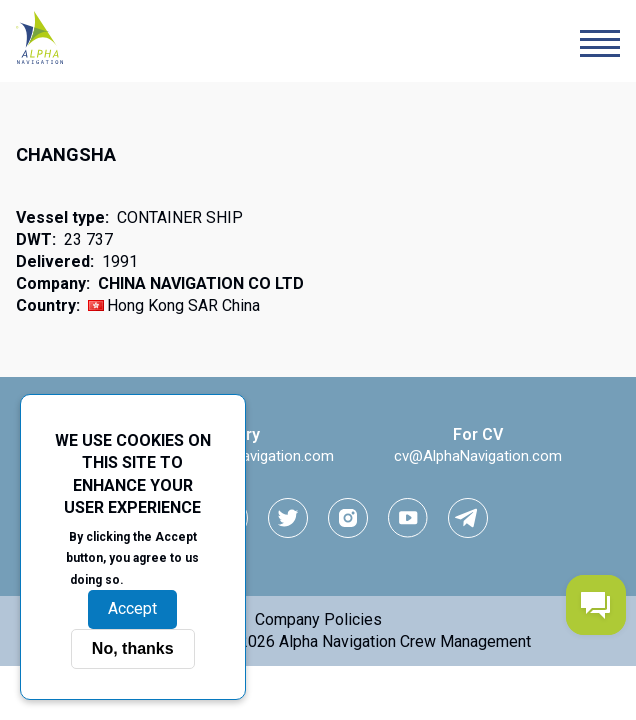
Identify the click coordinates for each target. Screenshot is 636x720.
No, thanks (133, 648)
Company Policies (318, 619)
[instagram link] (348, 518)
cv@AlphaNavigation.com (478, 456)
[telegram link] (468, 518)
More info (162, 579)
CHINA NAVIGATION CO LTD (201, 283)
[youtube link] (408, 518)
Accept (132, 608)
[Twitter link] (288, 518)
